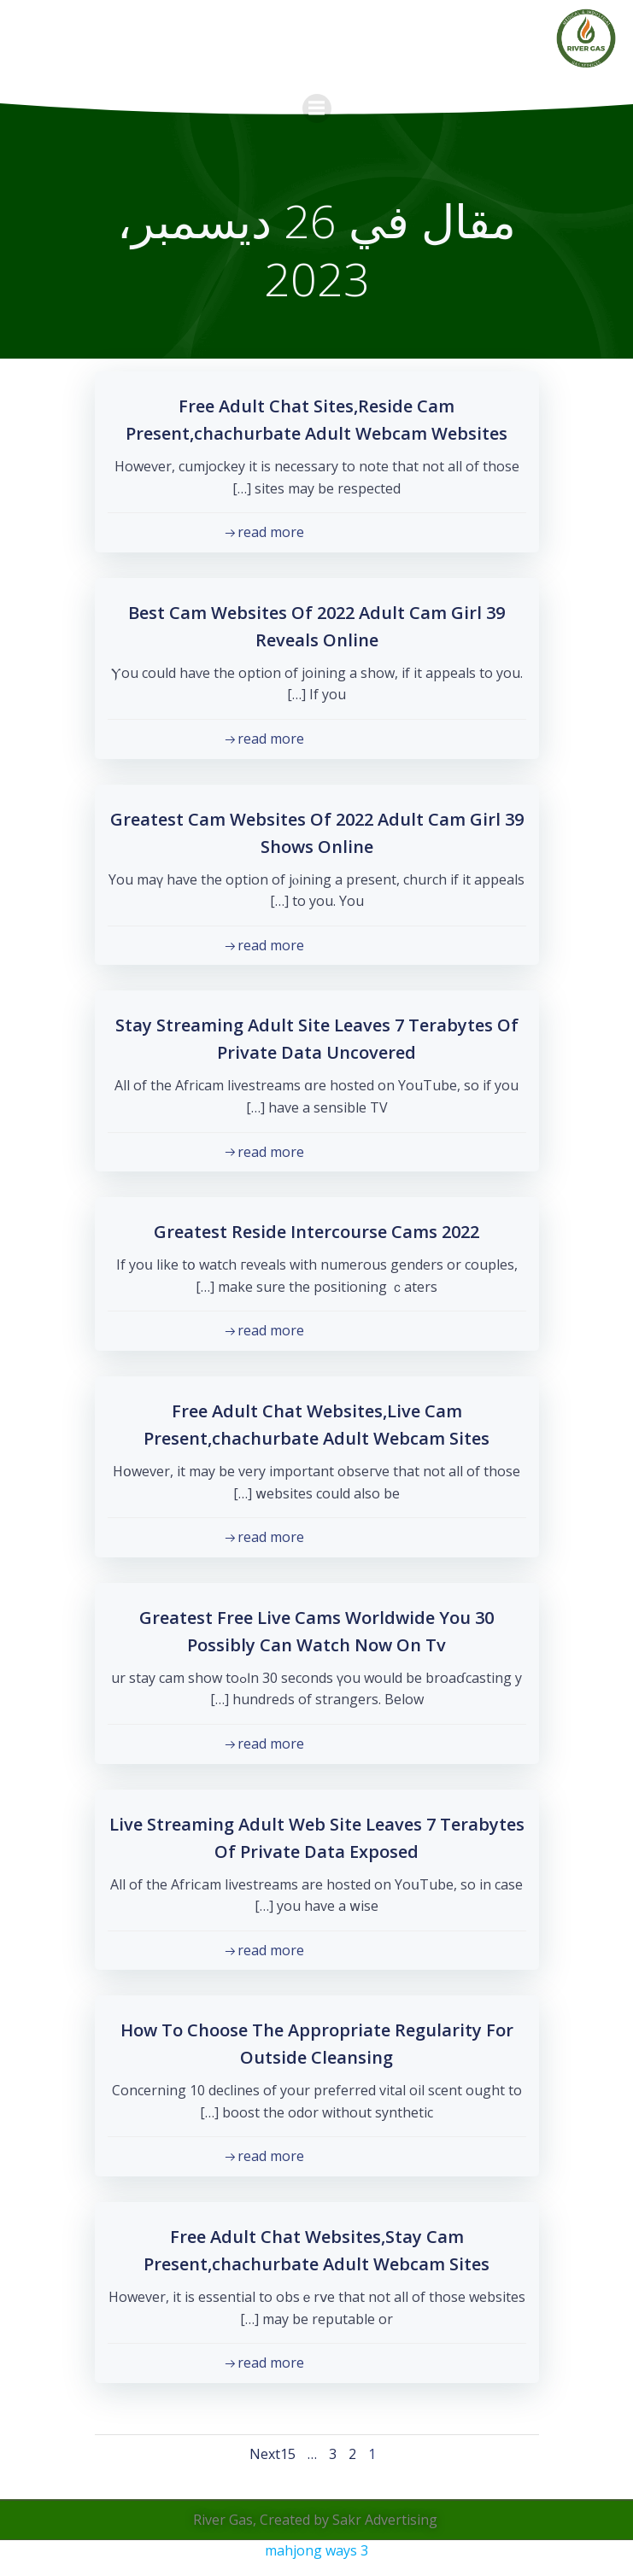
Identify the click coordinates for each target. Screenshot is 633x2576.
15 (288, 2454)
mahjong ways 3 (316, 2550)
